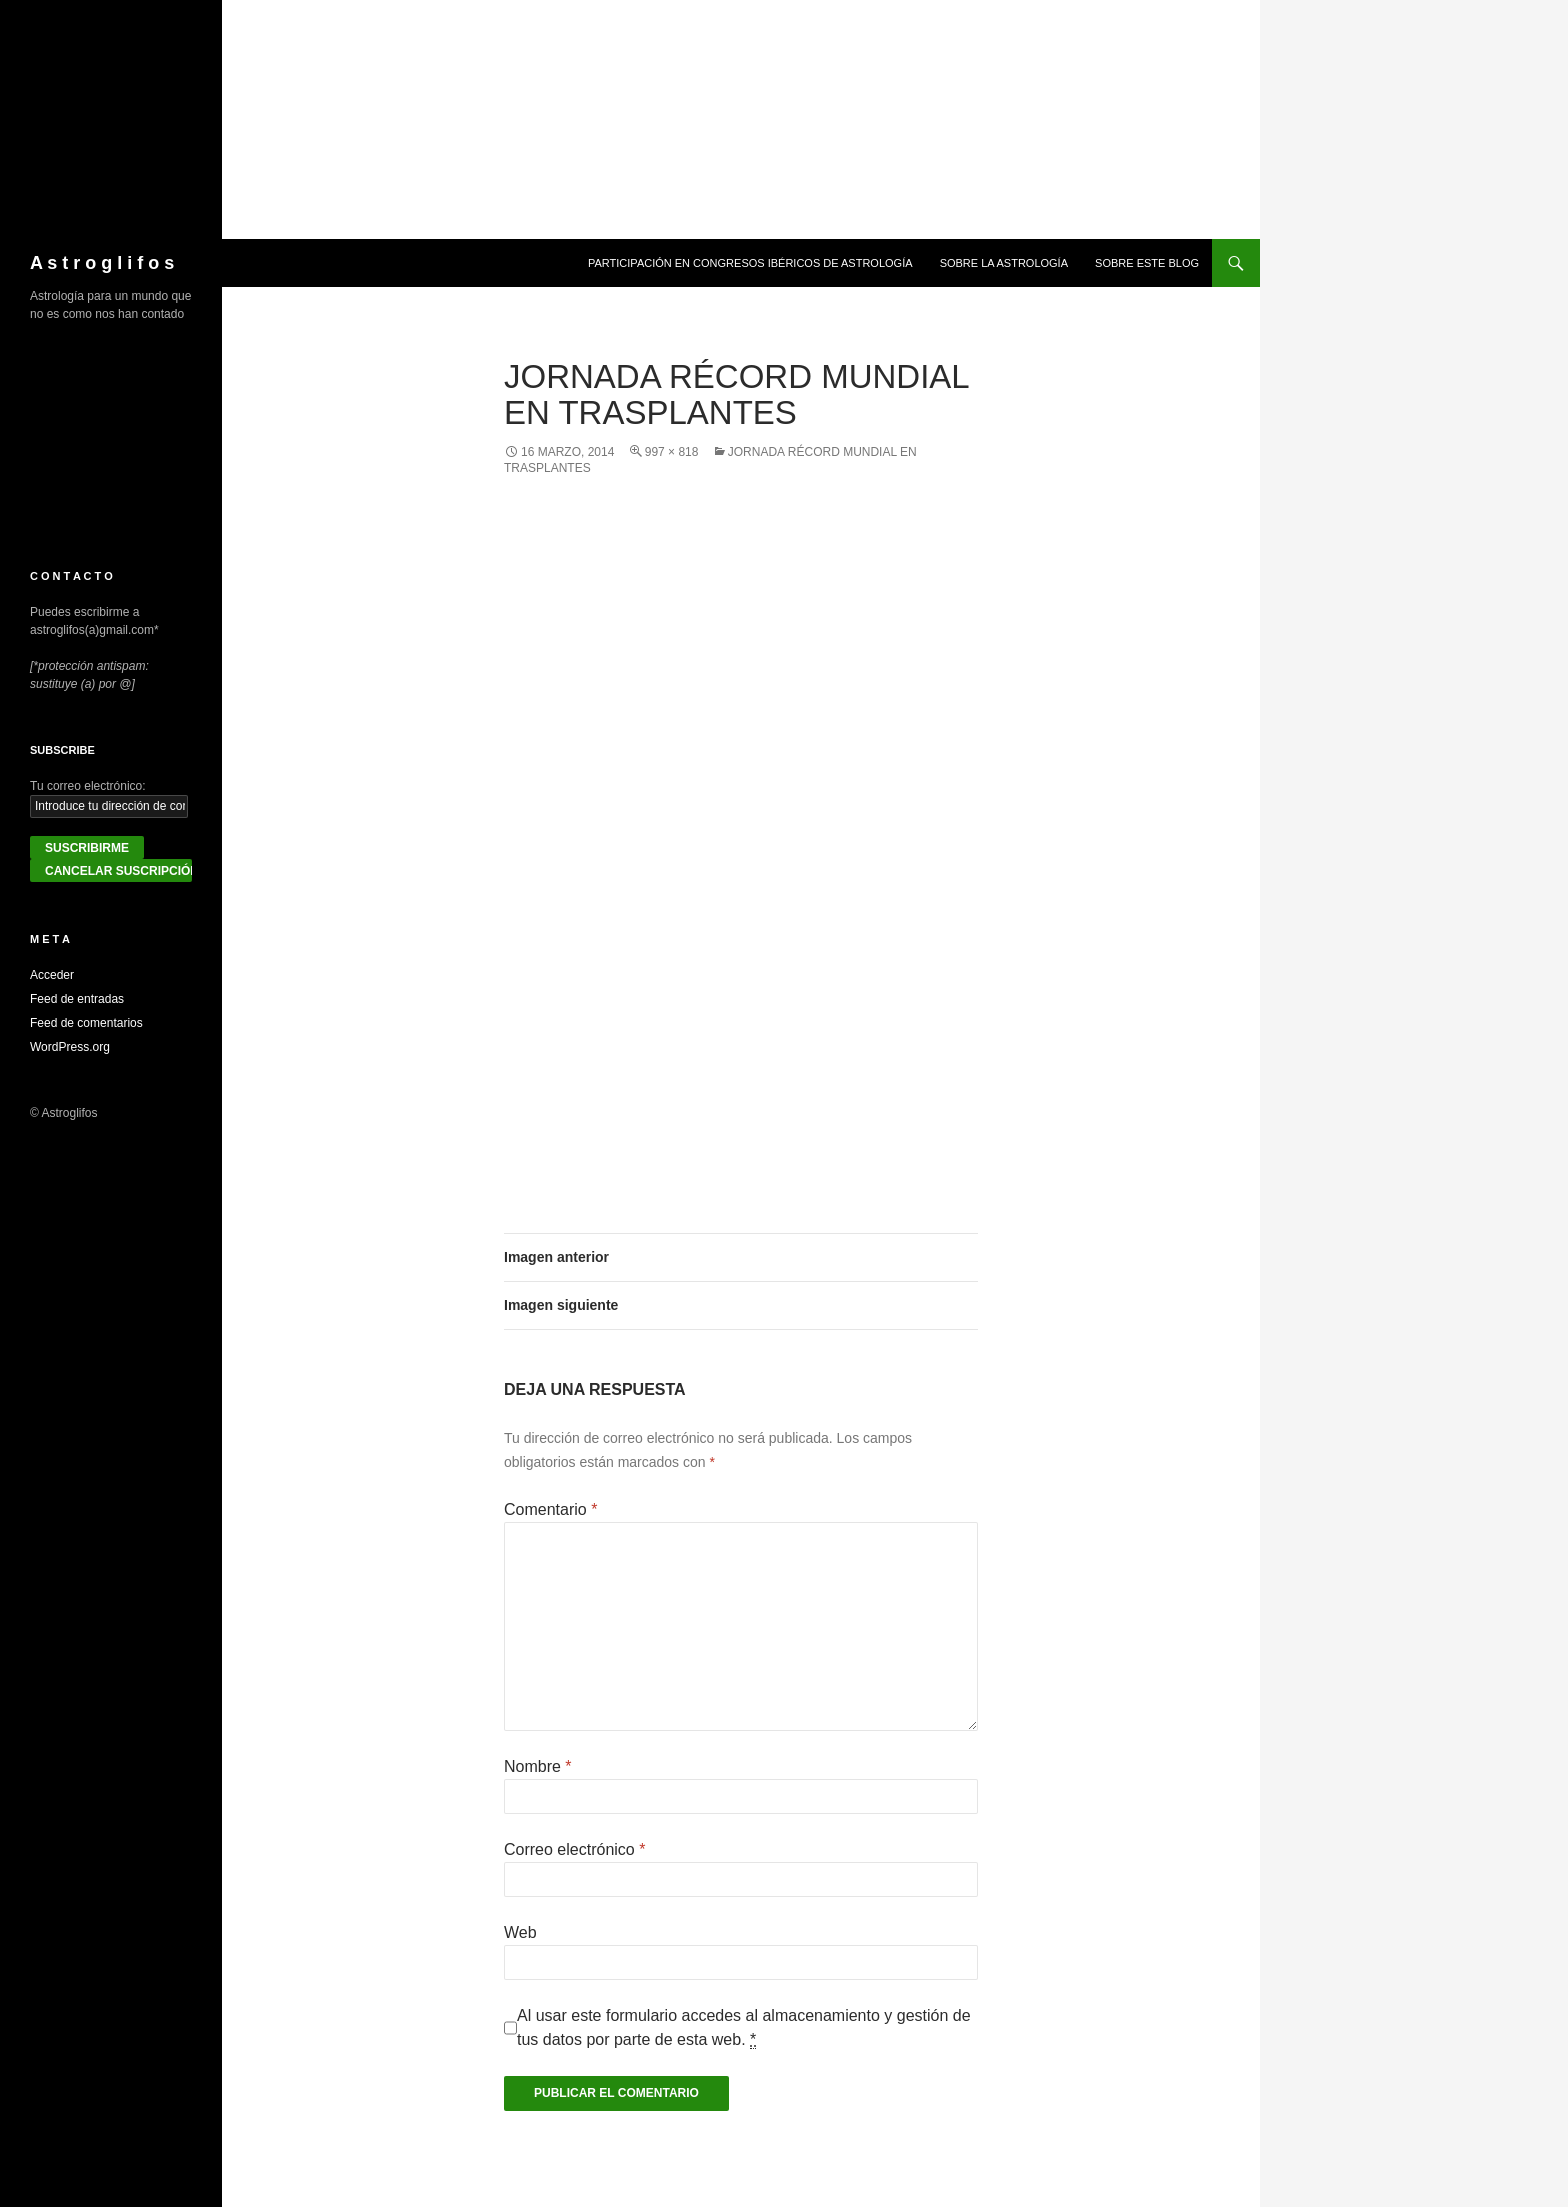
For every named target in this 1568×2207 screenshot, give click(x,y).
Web (520, 1932)
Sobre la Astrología (1004, 263)
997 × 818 (672, 452)
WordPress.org (70, 1047)
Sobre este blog (1147, 263)
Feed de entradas (77, 999)
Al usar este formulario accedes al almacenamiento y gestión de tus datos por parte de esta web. (744, 2028)
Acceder (52, 975)
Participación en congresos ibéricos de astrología (750, 263)
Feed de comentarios (86, 1023)
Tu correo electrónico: (88, 786)
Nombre (538, 1766)
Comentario (550, 1509)
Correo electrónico (574, 1849)
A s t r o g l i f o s (102, 263)
